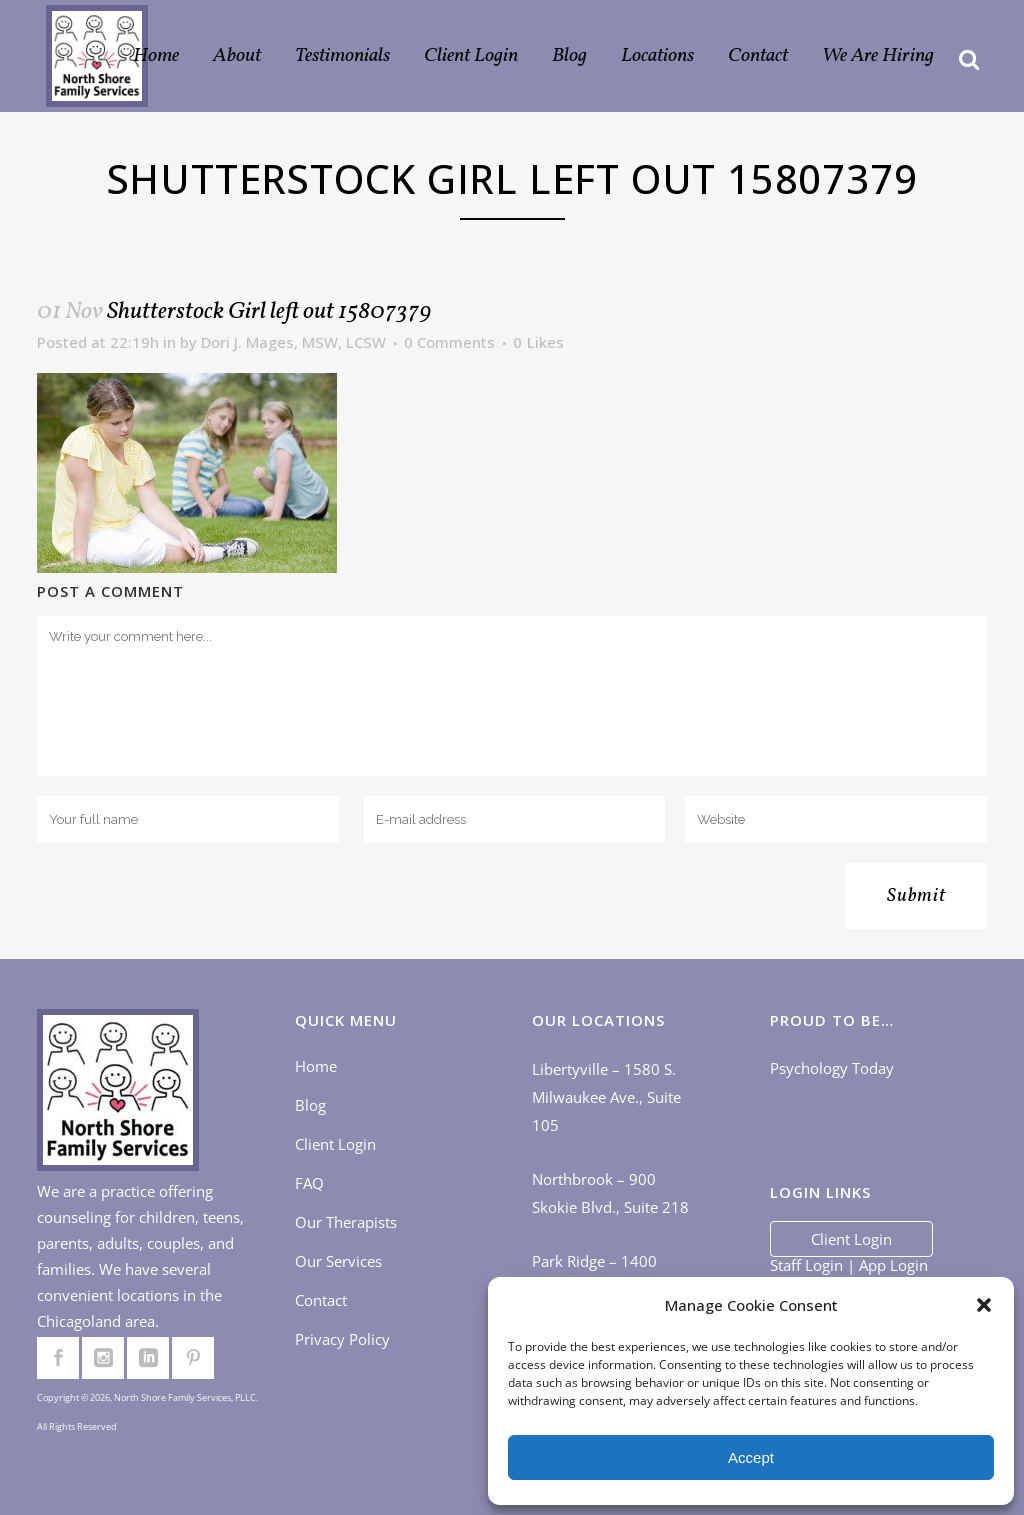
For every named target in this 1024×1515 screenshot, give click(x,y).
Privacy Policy (342, 1339)
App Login (893, 1265)
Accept (751, 1457)
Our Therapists (346, 1222)
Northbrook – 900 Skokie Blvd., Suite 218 (610, 1193)
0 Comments (449, 342)
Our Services (338, 1261)
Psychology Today (832, 1068)
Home (316, 1066)
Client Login (335, 1144)
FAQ (309, 1183)
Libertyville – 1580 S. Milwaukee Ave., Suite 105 (606, 1097)
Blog (310, 1105)
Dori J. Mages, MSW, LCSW (293, 342)
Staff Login (806, 1265)
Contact (321, 1300)
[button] (984, 1305)
